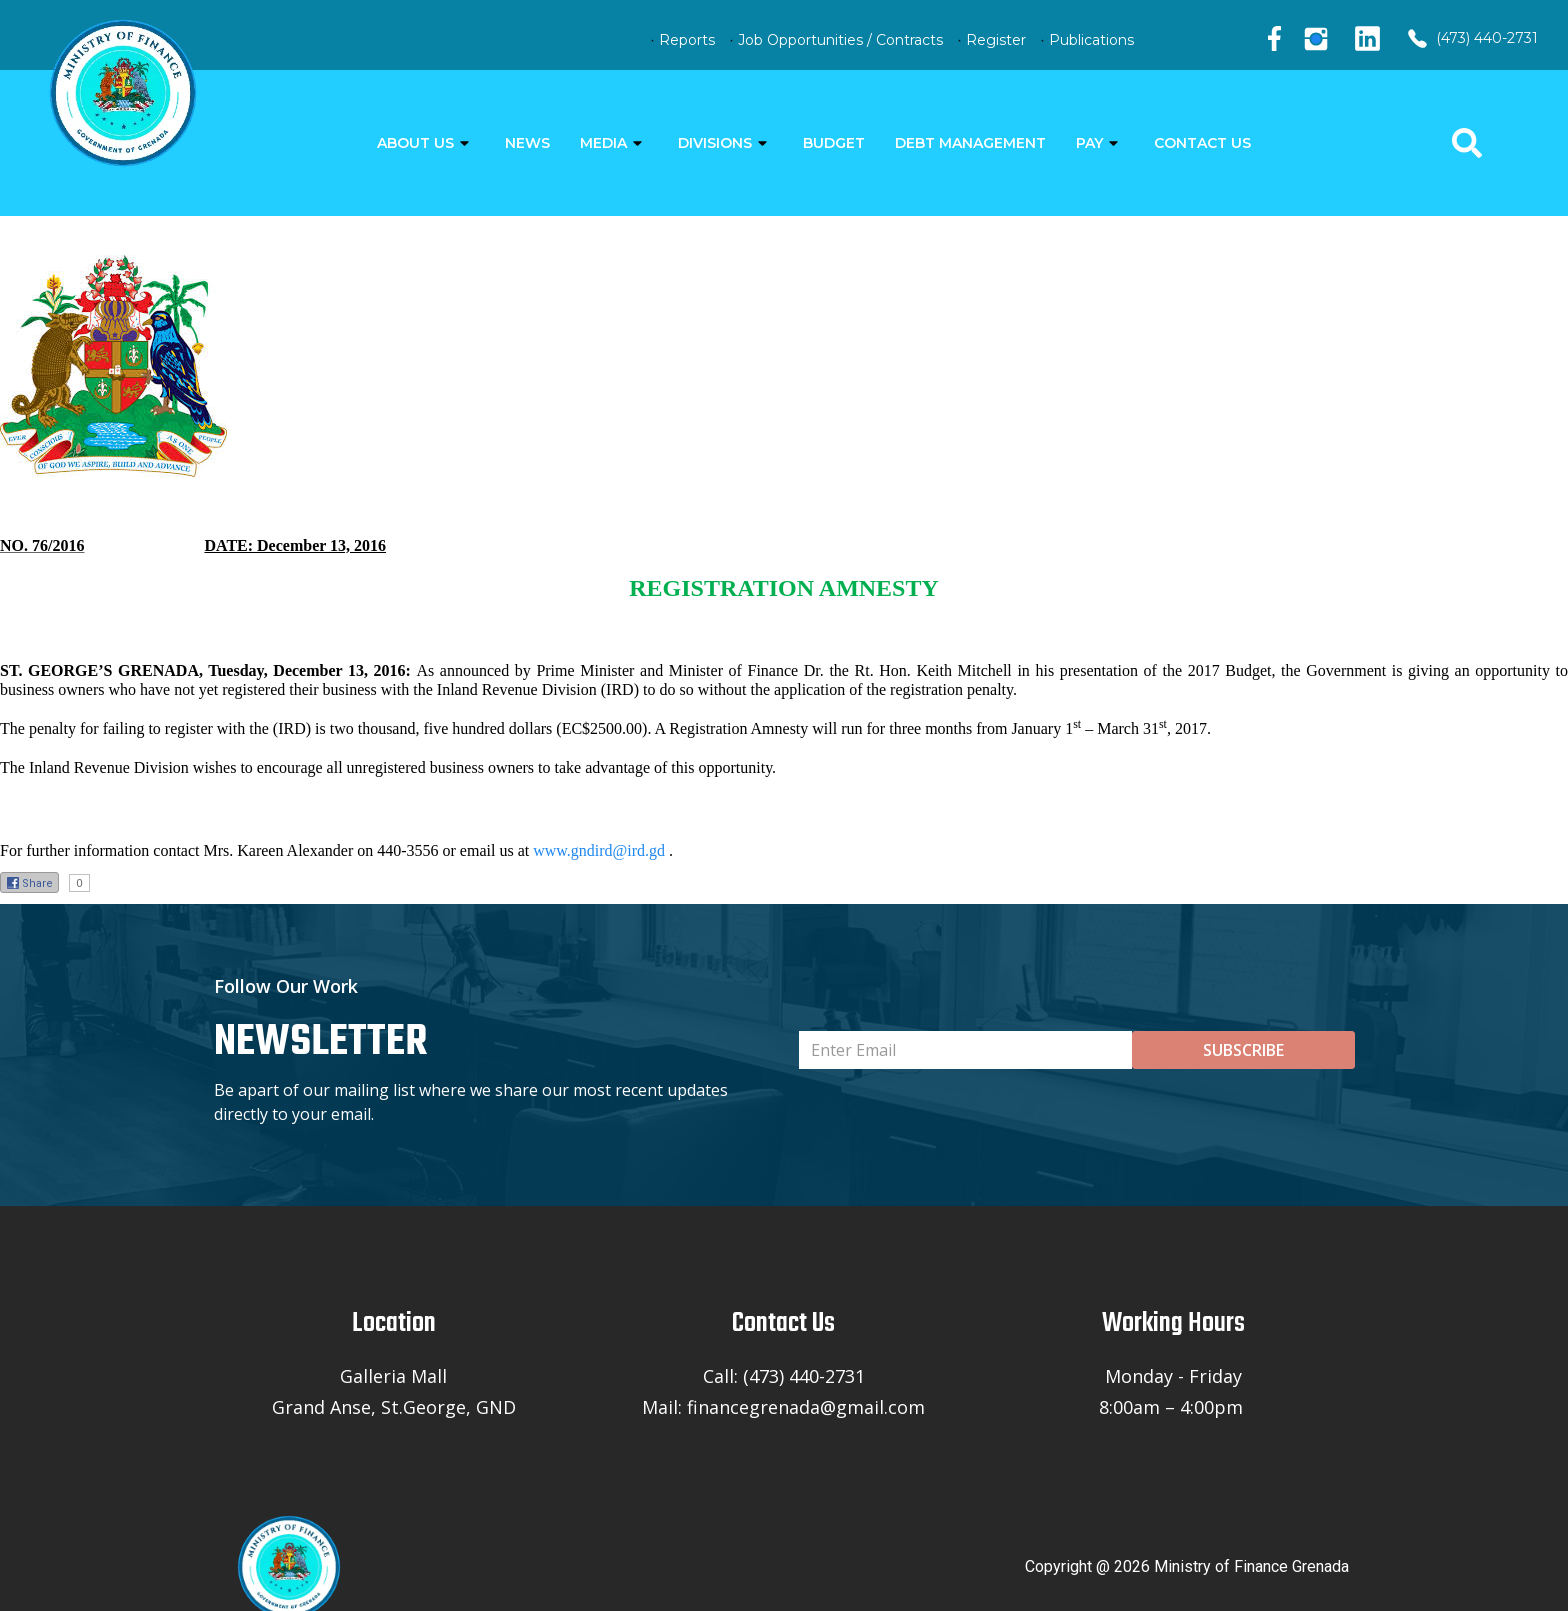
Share (29, 883)
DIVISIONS (715, 143)
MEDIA (603, 143)
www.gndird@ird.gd (599, 850)
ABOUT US (415, 143)
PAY (1089, 143)
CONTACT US (1202, 143)
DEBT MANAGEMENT (970, 143)
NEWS (527, 143)
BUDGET (834, 143)
